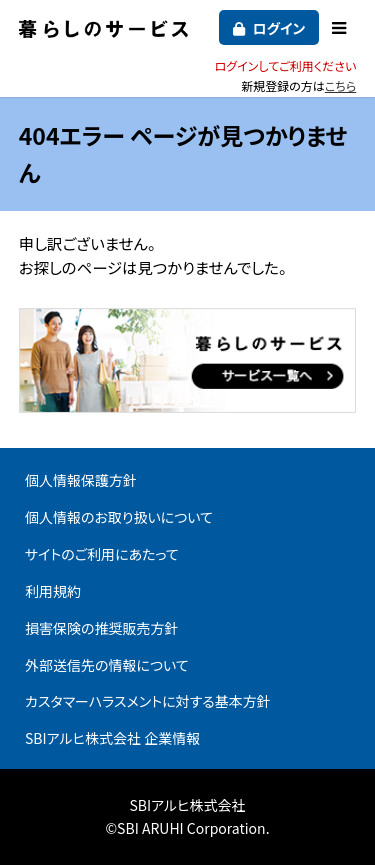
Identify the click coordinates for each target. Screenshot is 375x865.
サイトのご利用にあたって (102, 554)
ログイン (278, 28)
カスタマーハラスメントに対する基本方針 (148, 701)
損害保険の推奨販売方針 (102, 628)
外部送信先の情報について (107, 665)
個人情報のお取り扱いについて (119, 517)
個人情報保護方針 (81, 480)
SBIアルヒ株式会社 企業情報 (112, 738)
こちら (340, 85)
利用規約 (53, 591)
